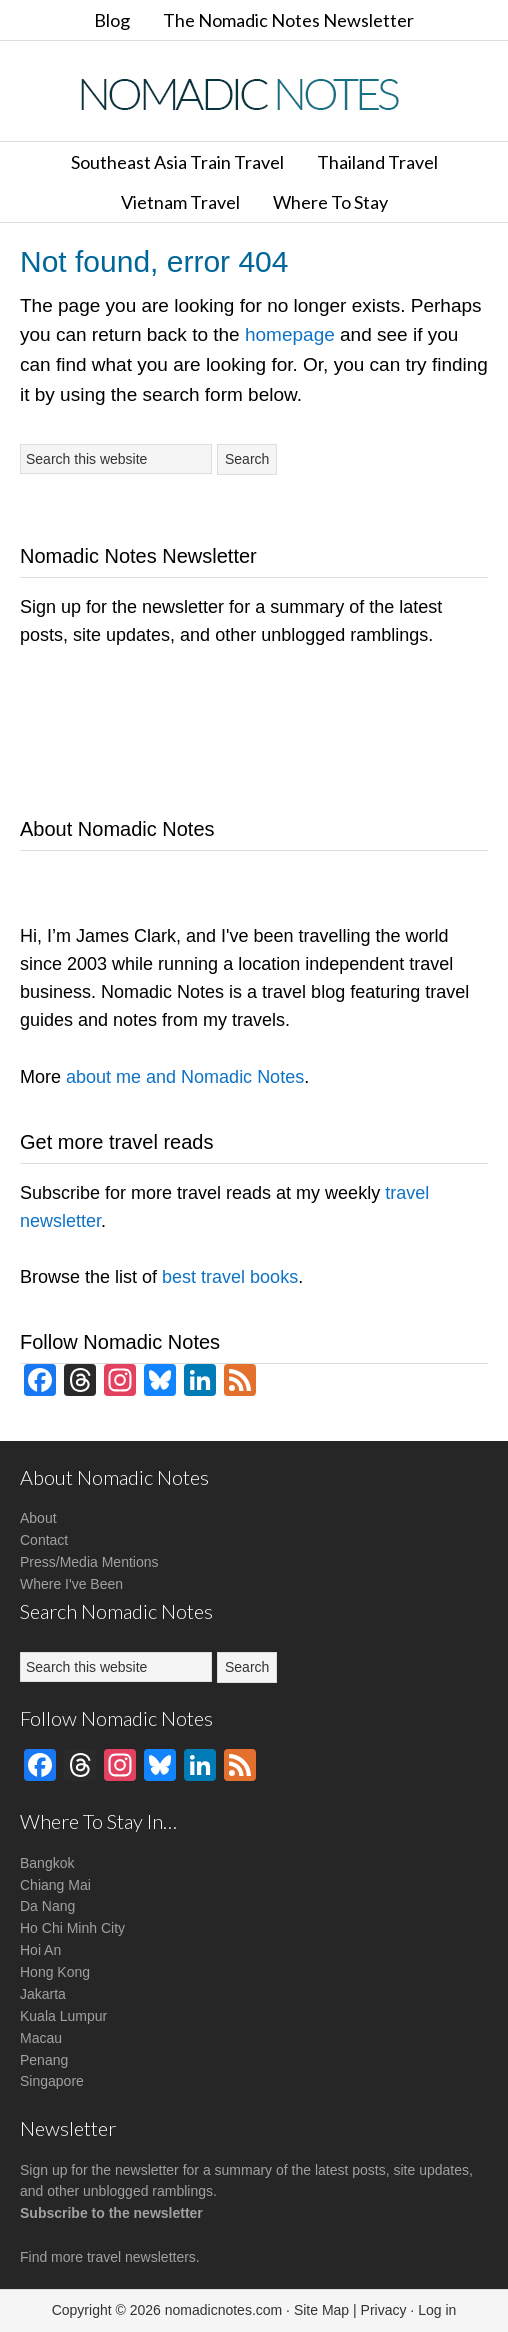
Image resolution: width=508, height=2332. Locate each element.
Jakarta (43, 1994)
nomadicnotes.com (224, 2310)
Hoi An (40, 1950)
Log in (437, 2310)
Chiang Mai (55, 1885)
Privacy (384, 2310)
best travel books (230, 1277)
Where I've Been (71, 1584)
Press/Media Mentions (89, 1562)
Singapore (52, 2081)
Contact (44, 1540)
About (38, 1518)
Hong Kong (55, 1972)
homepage (290, 334)
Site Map (321, 2310)
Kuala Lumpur (63, 2016)
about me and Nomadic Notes (185, 1077)
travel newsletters (141, 2257)
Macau (41, 2038)
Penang (44, 2060)
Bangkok (47, 1863)
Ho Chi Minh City (72, 1928)
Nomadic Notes (254, 93)
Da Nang (47, 1906)
